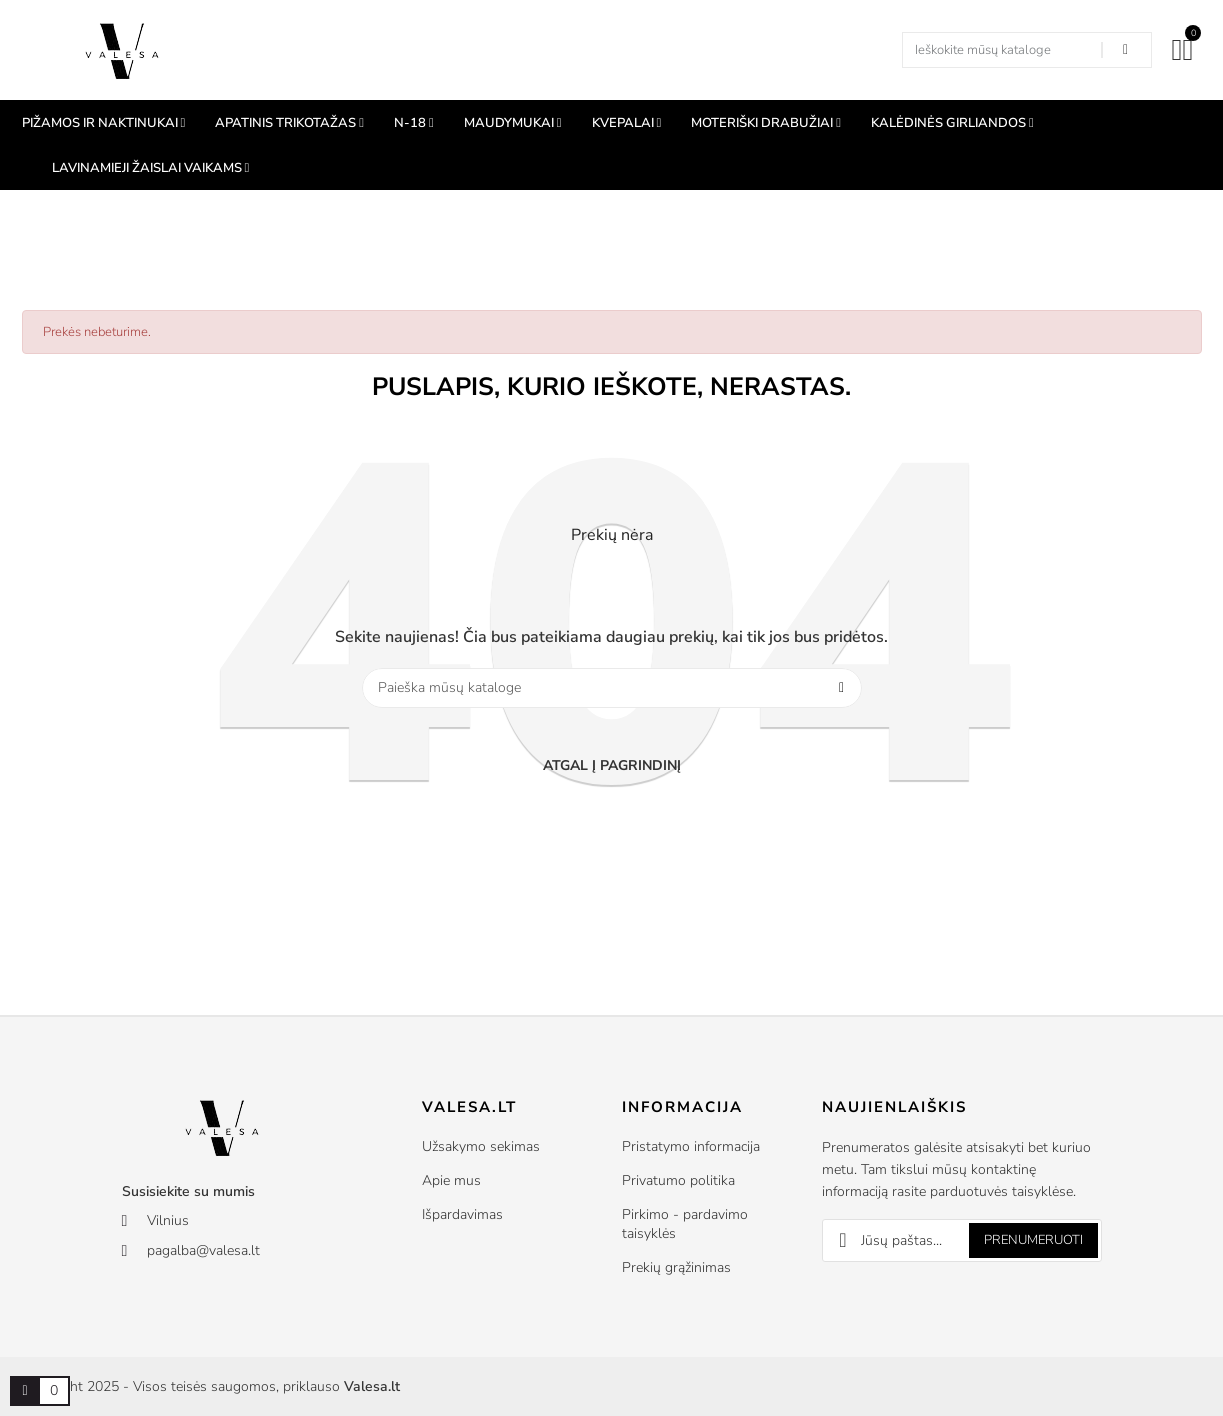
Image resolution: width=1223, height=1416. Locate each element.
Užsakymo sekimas (481, 1146)
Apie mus (451, 1180)
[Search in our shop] (1126, 50)
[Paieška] (612, 688)
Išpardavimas (462, 1214)
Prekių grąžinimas (676, 1267)
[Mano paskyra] (1177, 50)
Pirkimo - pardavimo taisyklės (685, 1224)
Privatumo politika (678, 1180)
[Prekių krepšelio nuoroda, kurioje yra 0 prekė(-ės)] (25, 1391)
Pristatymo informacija (691, 1146)
